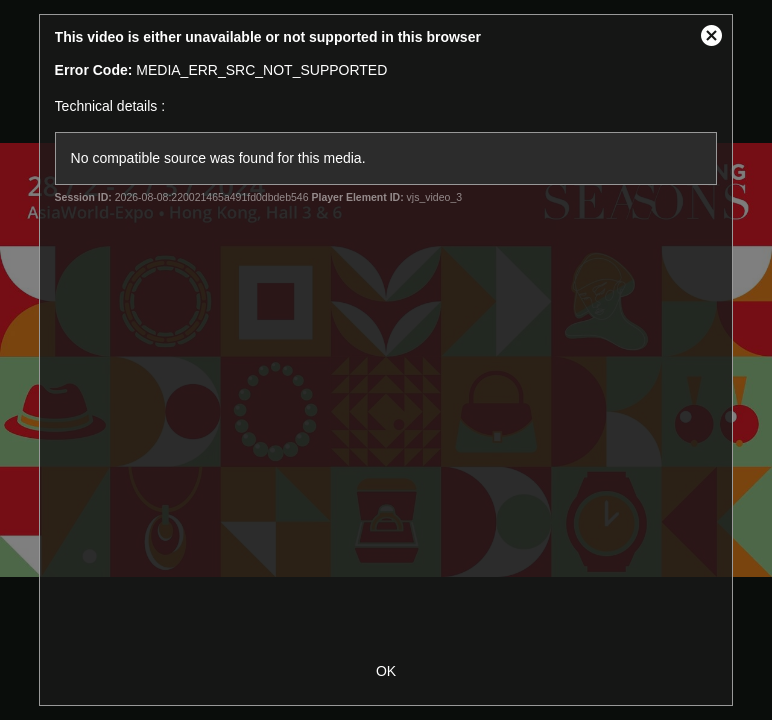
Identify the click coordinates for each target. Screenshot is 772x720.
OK (386, 671)
